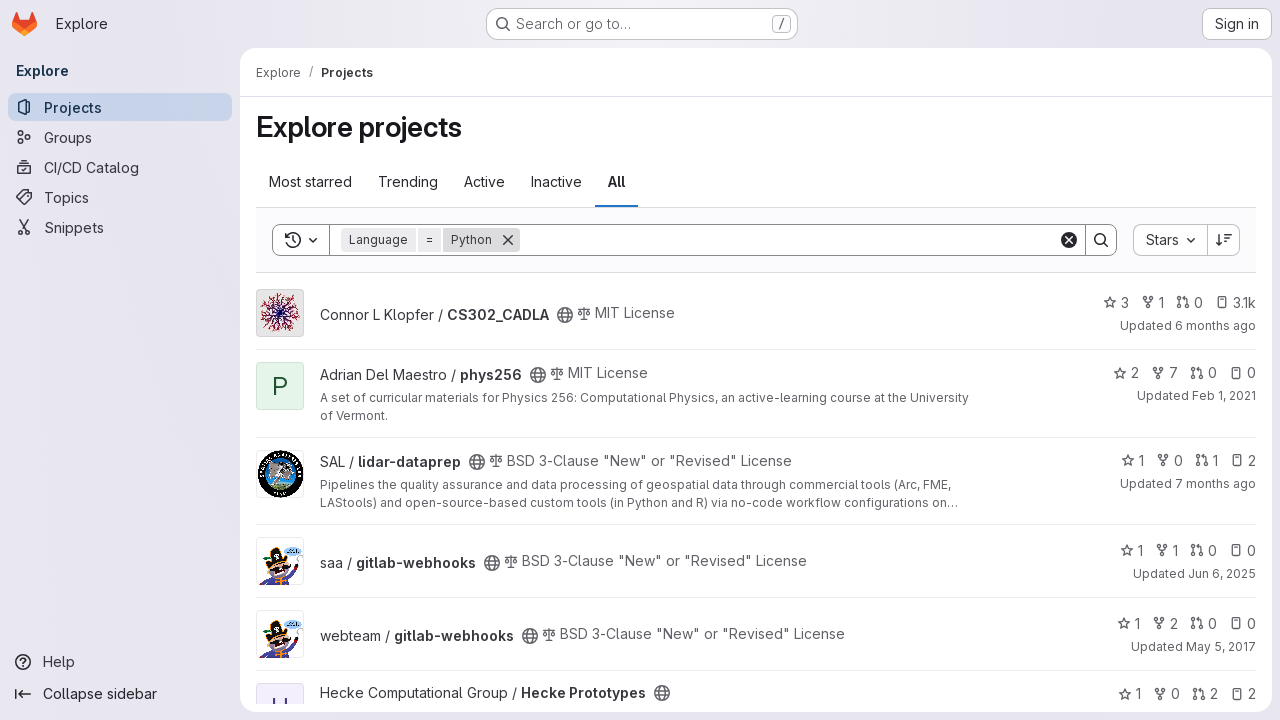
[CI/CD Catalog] (120, 167)
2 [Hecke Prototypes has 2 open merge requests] (1205, 693)
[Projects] (120, 107)
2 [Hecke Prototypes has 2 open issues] (1243, 693)
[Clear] (1069, 240)
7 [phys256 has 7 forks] (1164, 372)
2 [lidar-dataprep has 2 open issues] (1243, 460)
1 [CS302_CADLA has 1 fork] (1152, 302)
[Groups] (120, 137)
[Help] (120, 662)
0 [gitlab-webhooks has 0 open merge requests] (1203, 550)
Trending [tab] (408, 181)
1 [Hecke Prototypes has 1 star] (1129, 693)
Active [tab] (484, 181)
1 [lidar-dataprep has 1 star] (1132, 460)
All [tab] (616, 181)
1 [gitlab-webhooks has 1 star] (1131, 550)
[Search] (789, 240)
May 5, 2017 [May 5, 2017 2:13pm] (1221, 646)
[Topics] (120, 197)
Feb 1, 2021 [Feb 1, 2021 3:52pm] (1224, 395)
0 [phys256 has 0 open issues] (1242, 372)
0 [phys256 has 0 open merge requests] (1203, 372)
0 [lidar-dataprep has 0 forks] (1169, 460)
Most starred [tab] (310, 181)
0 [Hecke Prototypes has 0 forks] (1166, 693)
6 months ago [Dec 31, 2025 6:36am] (1215, 325)
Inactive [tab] (556, 181)
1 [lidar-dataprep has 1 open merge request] (1206, 460)
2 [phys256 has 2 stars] (1126, 372)
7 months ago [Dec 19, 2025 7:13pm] (1215, 483)
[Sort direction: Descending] (1224, 240)
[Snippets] (120, 227)
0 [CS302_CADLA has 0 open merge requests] (1189, 302)
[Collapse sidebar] (120, 694)
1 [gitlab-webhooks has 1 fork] (1166, 550)
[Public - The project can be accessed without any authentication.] (565, 315)
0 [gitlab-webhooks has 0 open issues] (1242, 550)
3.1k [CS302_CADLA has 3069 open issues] (1235, 302)
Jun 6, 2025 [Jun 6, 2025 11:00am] (1222, 573)
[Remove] (508, 240)
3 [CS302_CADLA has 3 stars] (1116, 302)
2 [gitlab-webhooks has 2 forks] (1165, 623)
